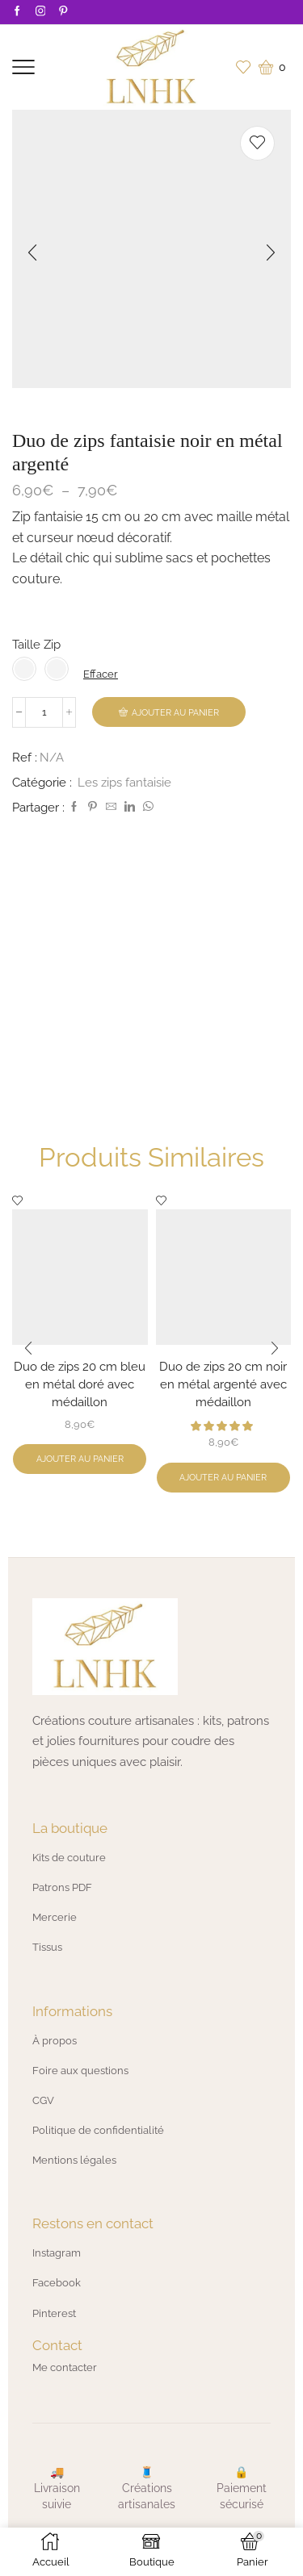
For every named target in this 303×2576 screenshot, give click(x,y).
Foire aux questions (80, 2071)
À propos (54, 2041)
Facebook (56, 2283)
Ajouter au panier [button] (80, 1459)
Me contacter (64, 2367)
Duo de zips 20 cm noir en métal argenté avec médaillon (223, 1384)
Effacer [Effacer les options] (100, 674)
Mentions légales (74, 2160)
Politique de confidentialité (98, 2130)
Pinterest (54, 2313)
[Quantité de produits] (44, 712)
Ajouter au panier (175, 713)
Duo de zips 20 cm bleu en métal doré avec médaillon (79, 1384)
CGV (43, 2100)
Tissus (47, 1947)
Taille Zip (36, 644)
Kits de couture (69, 1858)
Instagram (56, 2253)
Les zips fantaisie (124, 782)
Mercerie (54, 1917)
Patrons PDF (62, 1887)
